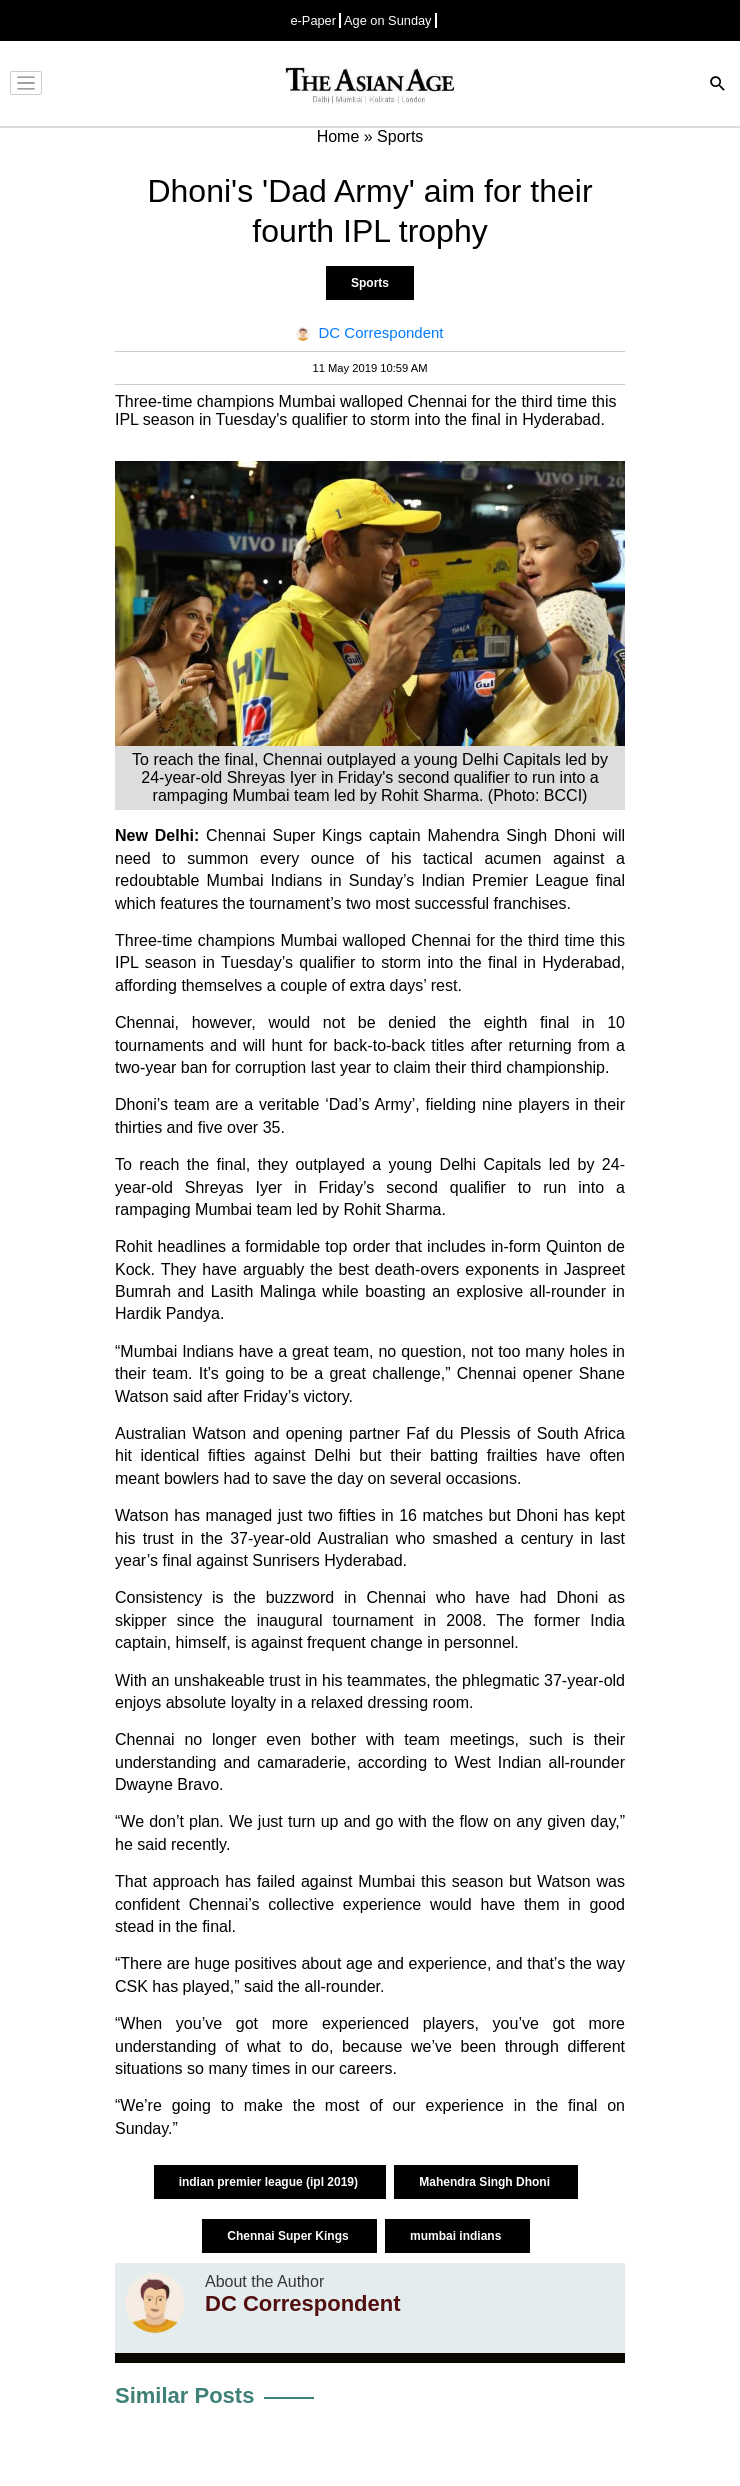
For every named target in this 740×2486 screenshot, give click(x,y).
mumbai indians (457, 2236)
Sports (370, 283)
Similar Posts (184, 2395)
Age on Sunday (388, 20)
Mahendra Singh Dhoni (486, 2182)
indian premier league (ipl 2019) (270, 2182)
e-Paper (313, 20)
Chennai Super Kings (289, 2236)
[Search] (718, 85)
